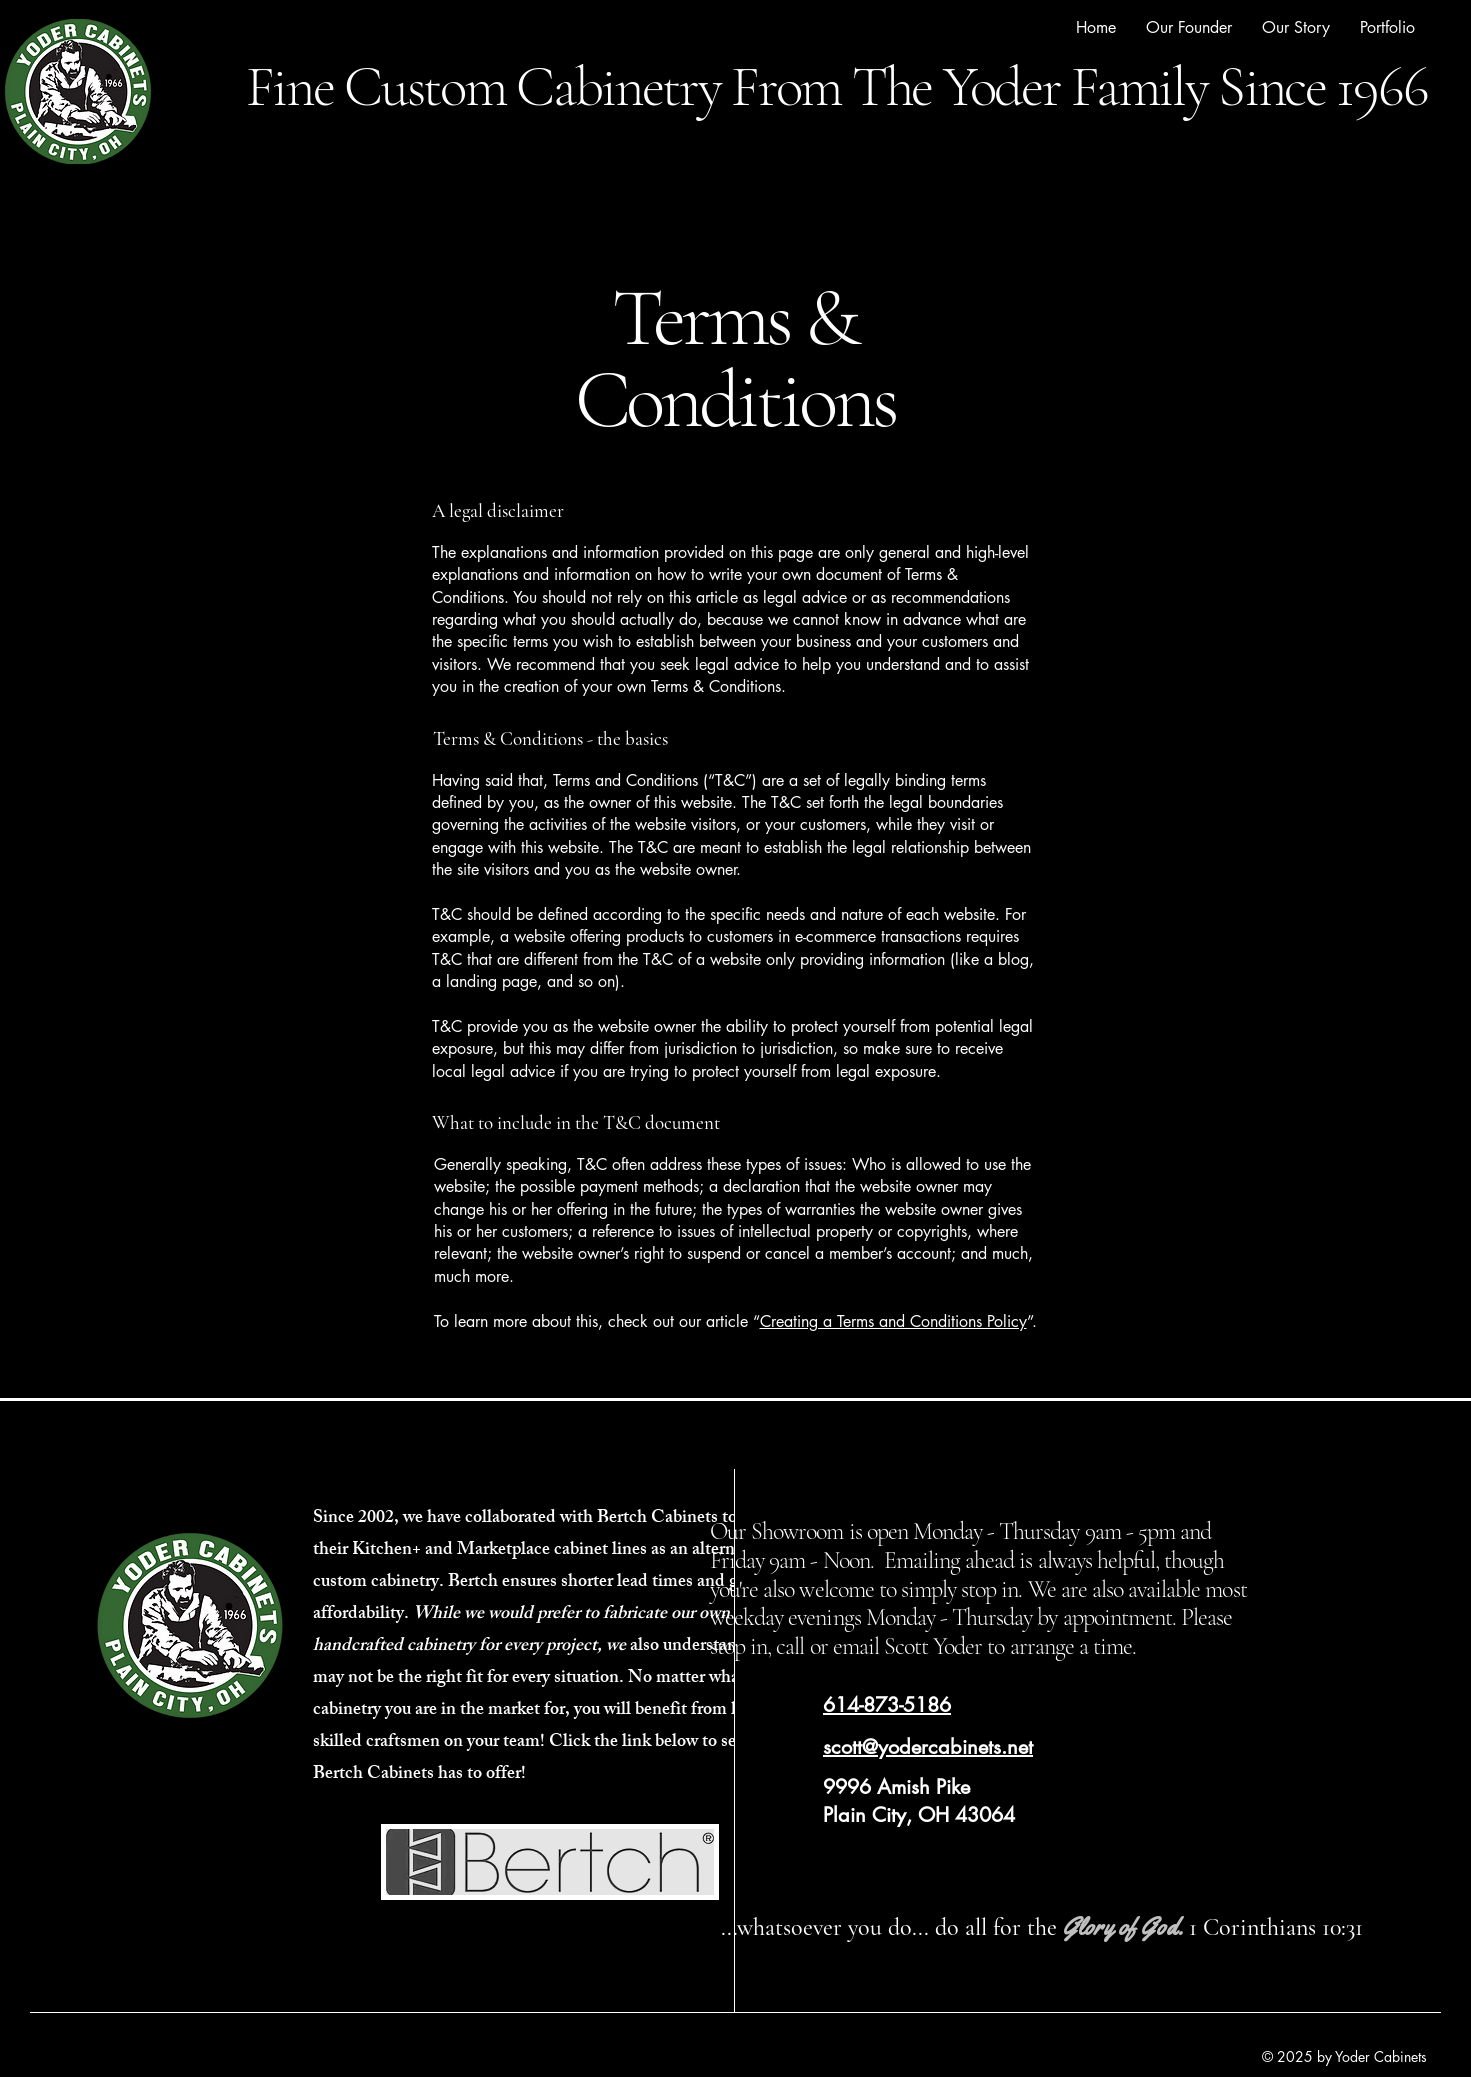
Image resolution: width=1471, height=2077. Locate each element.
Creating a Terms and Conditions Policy (893, 1321)
